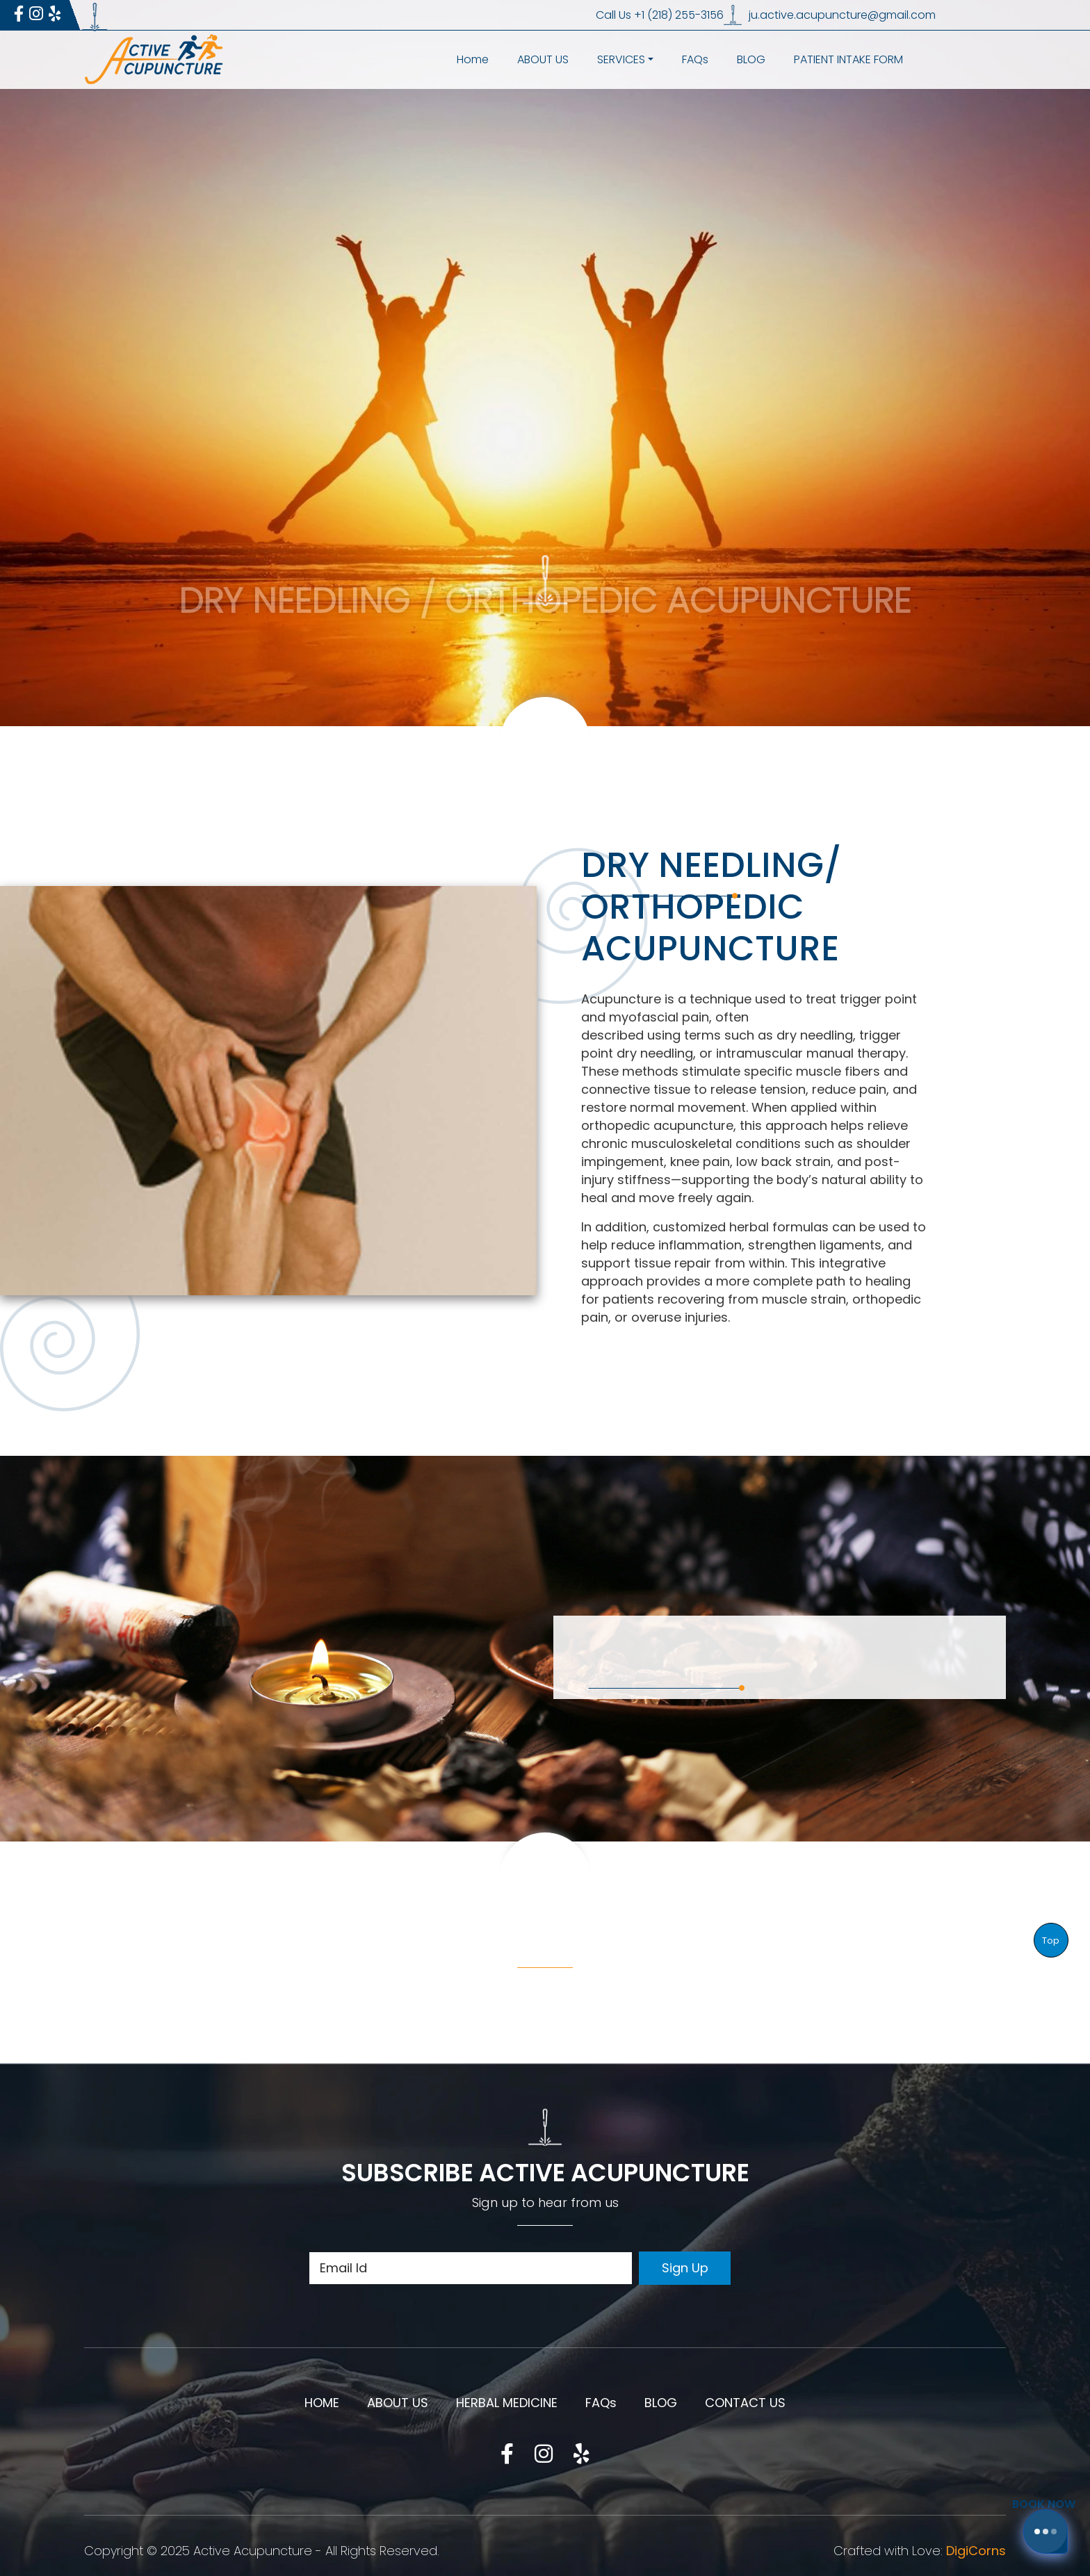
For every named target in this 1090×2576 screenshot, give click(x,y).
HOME (321, 2402)
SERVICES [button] (621, 59)
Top (1050, 1940)
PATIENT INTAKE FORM (848, 59)
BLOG (751, 59)
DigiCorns (976, 2551)
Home (473, 59)
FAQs (695, 59)
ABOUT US (543, 59)
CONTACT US (745, 2402)
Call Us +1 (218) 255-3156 (660, 15)
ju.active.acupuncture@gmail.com (842, 15)
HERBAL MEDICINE (507, 2402)
